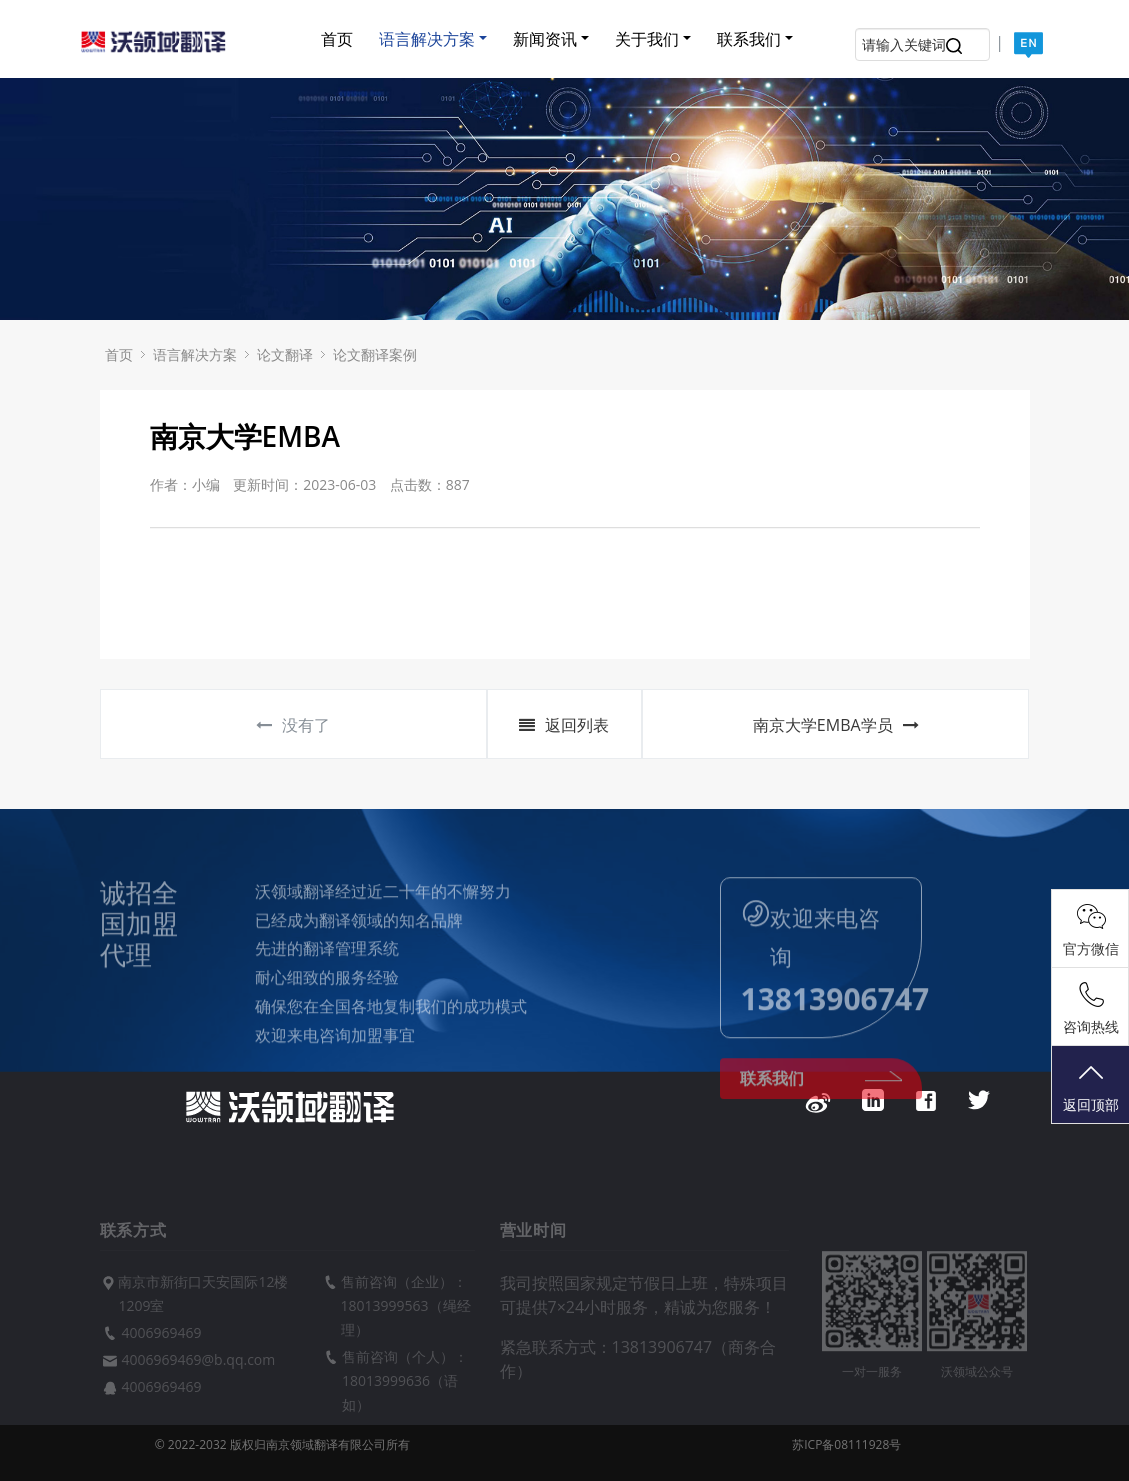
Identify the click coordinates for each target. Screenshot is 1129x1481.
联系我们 (749, 39)
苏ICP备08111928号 (846, 1444)
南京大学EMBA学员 (836, 725)
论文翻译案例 (375, 354)
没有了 (293, 725)
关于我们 (647, 39)
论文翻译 (285, 354)
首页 (337, 39)
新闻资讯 (545, 39)
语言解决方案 (427, 39)
